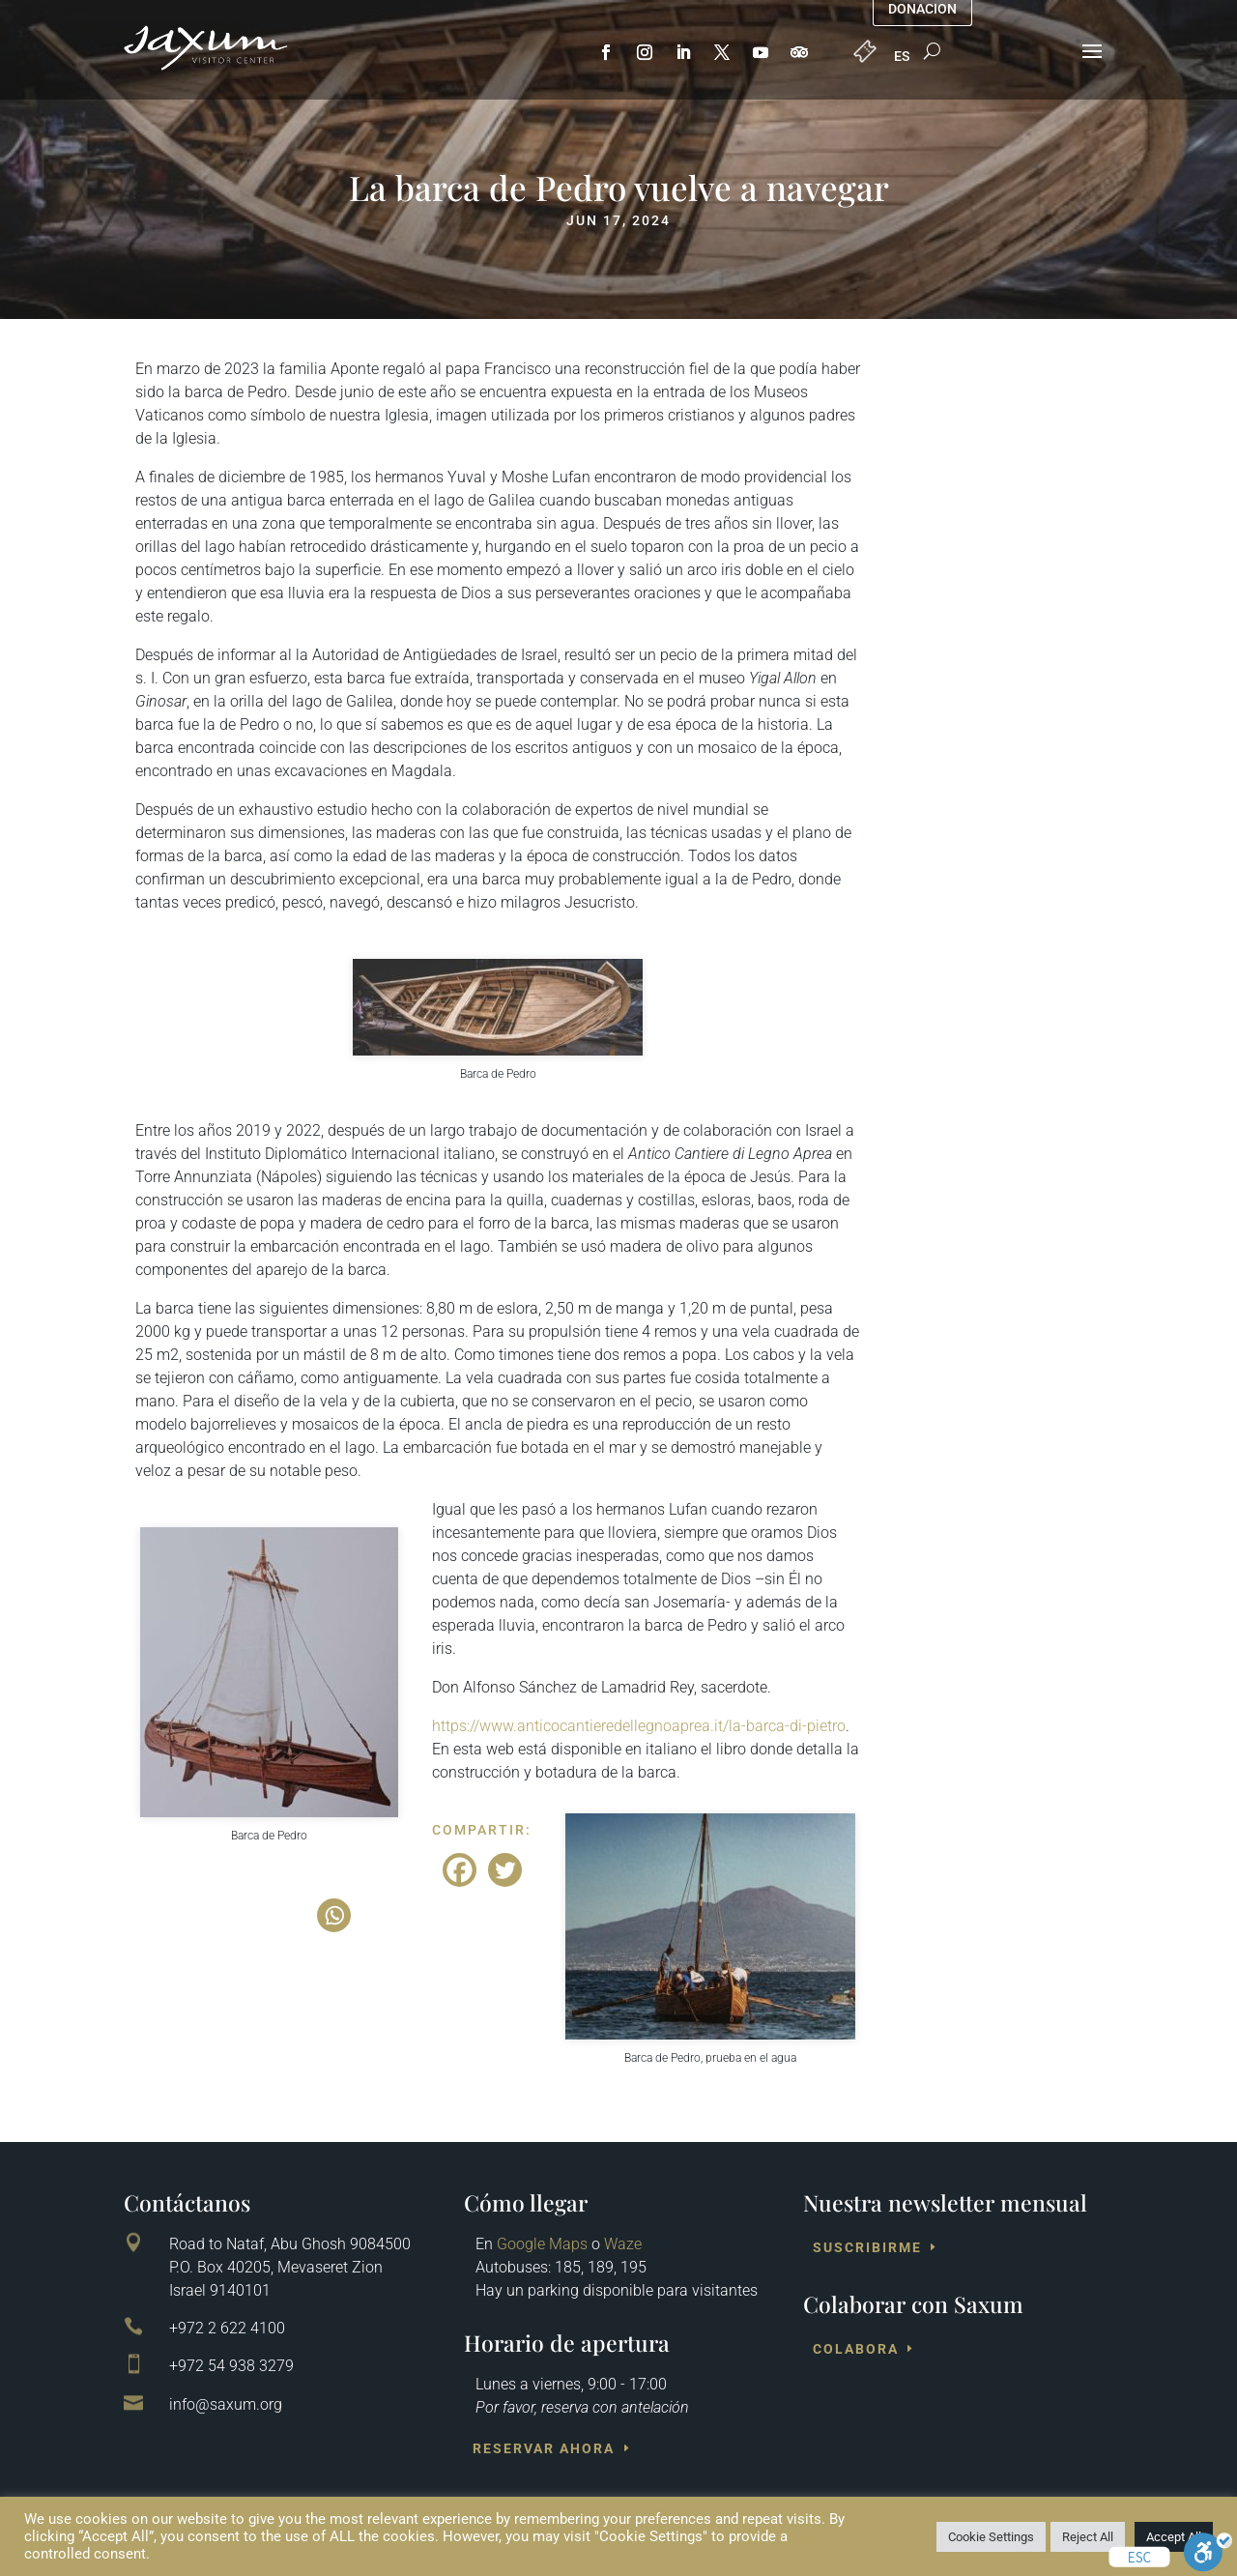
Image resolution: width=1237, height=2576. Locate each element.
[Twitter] (505, 1870)
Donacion (922, 9)
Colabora (856, 2349)
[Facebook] (459, 1870)
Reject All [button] (1087, 2537)
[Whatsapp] (334, 1915)
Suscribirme (867, 2247)
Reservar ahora (544, 2448)
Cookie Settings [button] (991, 2537)
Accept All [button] (1173, 2537)
